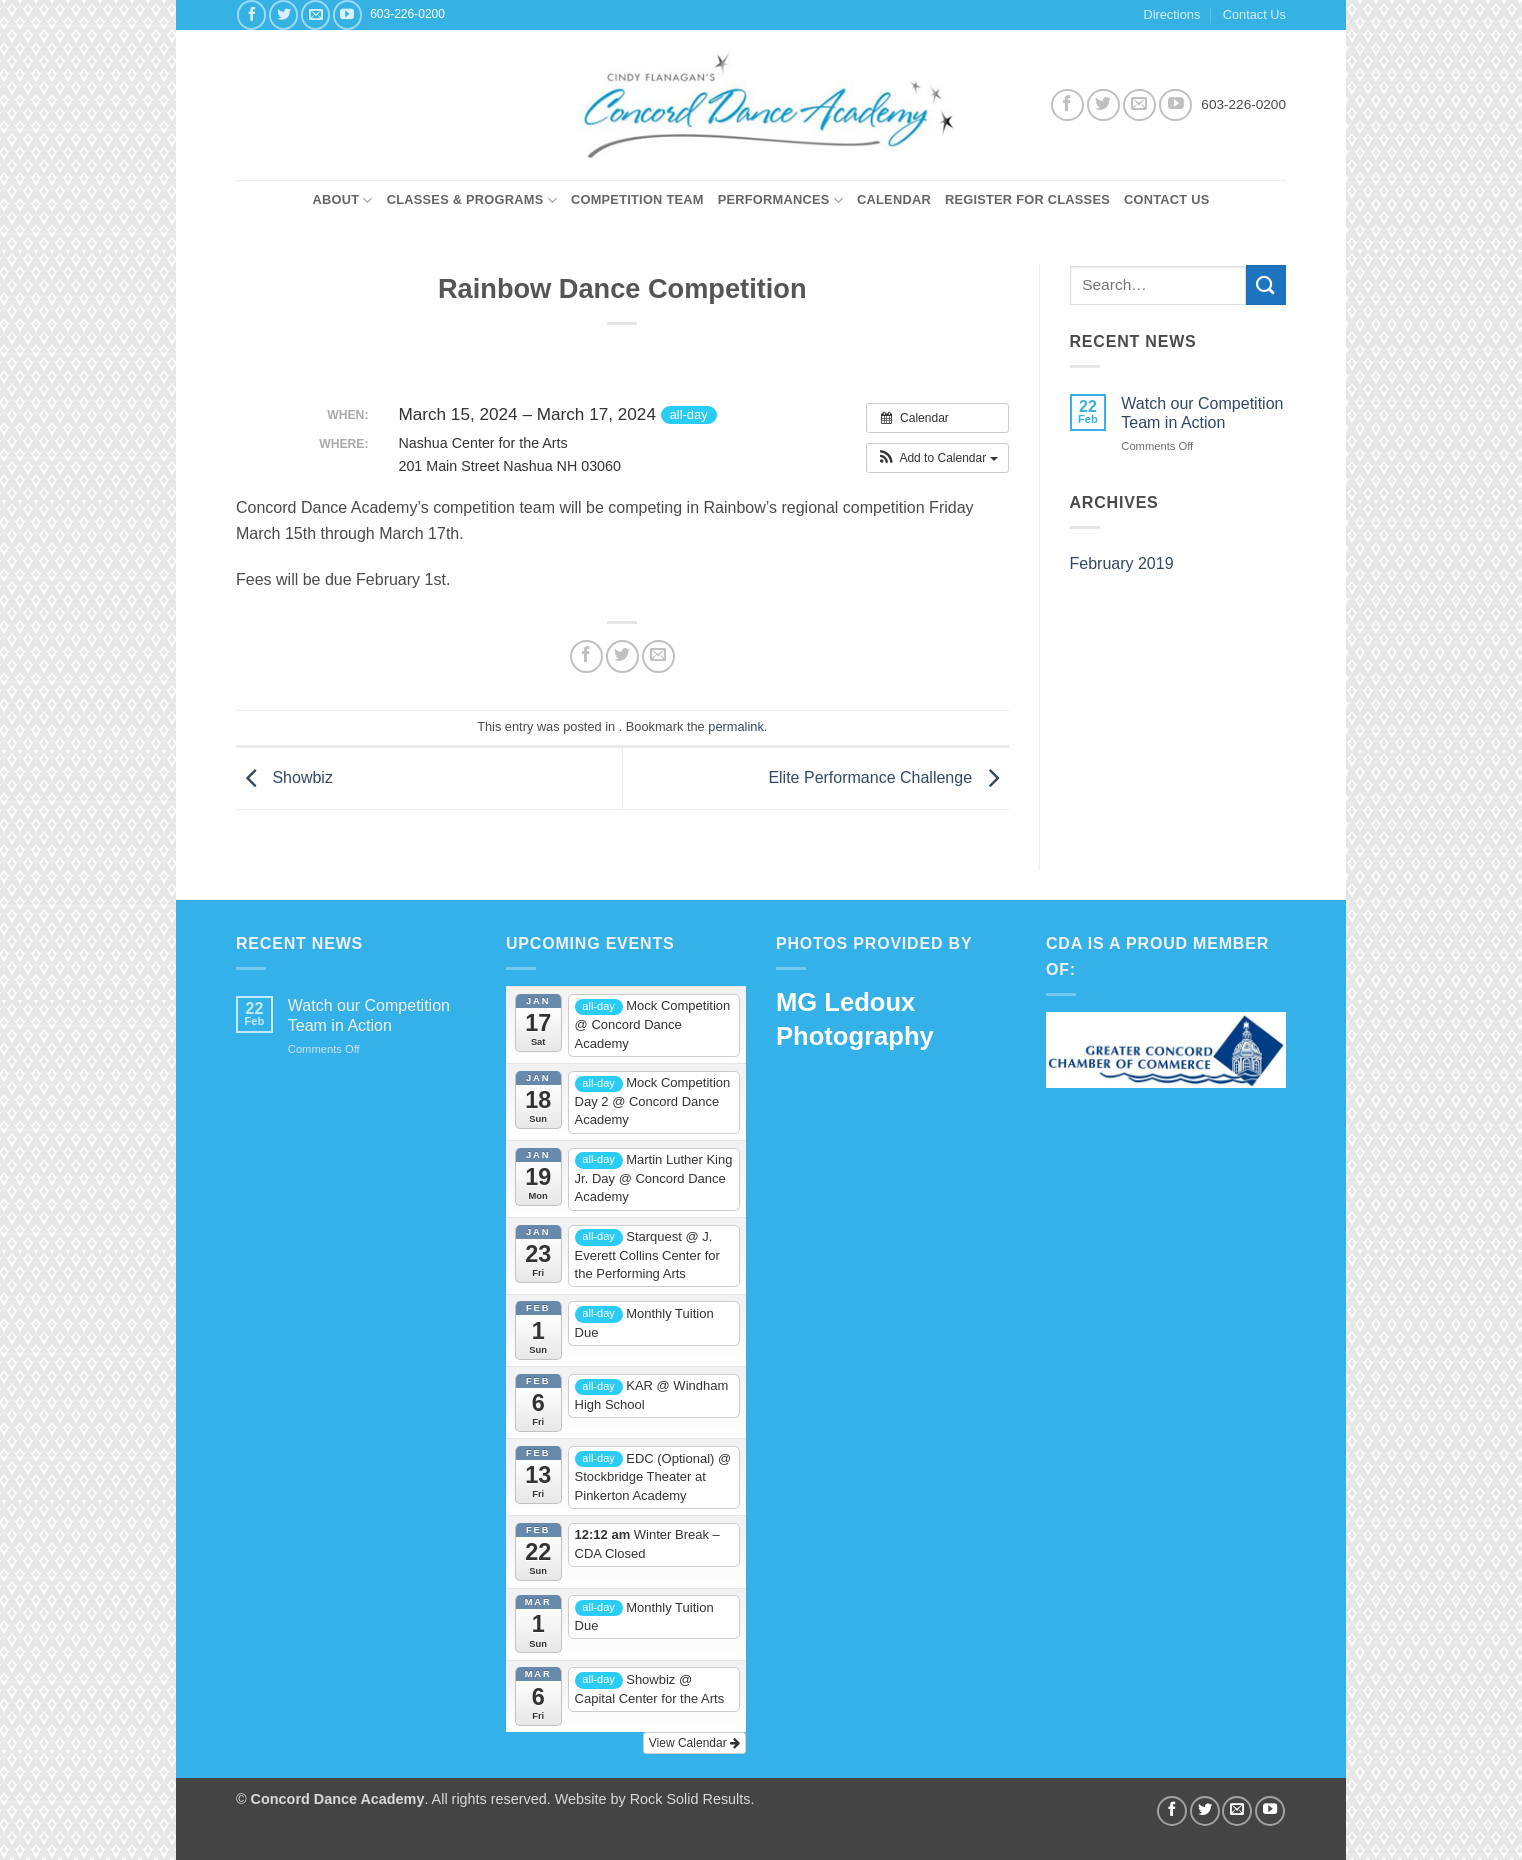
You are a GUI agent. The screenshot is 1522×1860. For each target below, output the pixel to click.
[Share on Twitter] (622, 656)
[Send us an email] (315, 14)
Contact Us (1254, 14)
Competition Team (637, 199)
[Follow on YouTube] (347, 14)
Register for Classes (1027, 199)
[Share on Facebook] (586, 656)
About (342, 200)
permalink (735, 726)
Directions (1171, 14)
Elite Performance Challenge (888, 777)
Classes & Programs (472, 200)
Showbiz (284, 777)
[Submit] (1266, 284)
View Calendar (694, 1743)
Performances (780, 200)
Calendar (894, 199)
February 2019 (1122, 563)
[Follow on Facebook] (251, 14)
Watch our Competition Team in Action (1202, 413)
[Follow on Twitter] (283, 14)
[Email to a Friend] (658, 656)
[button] (937, 458)
